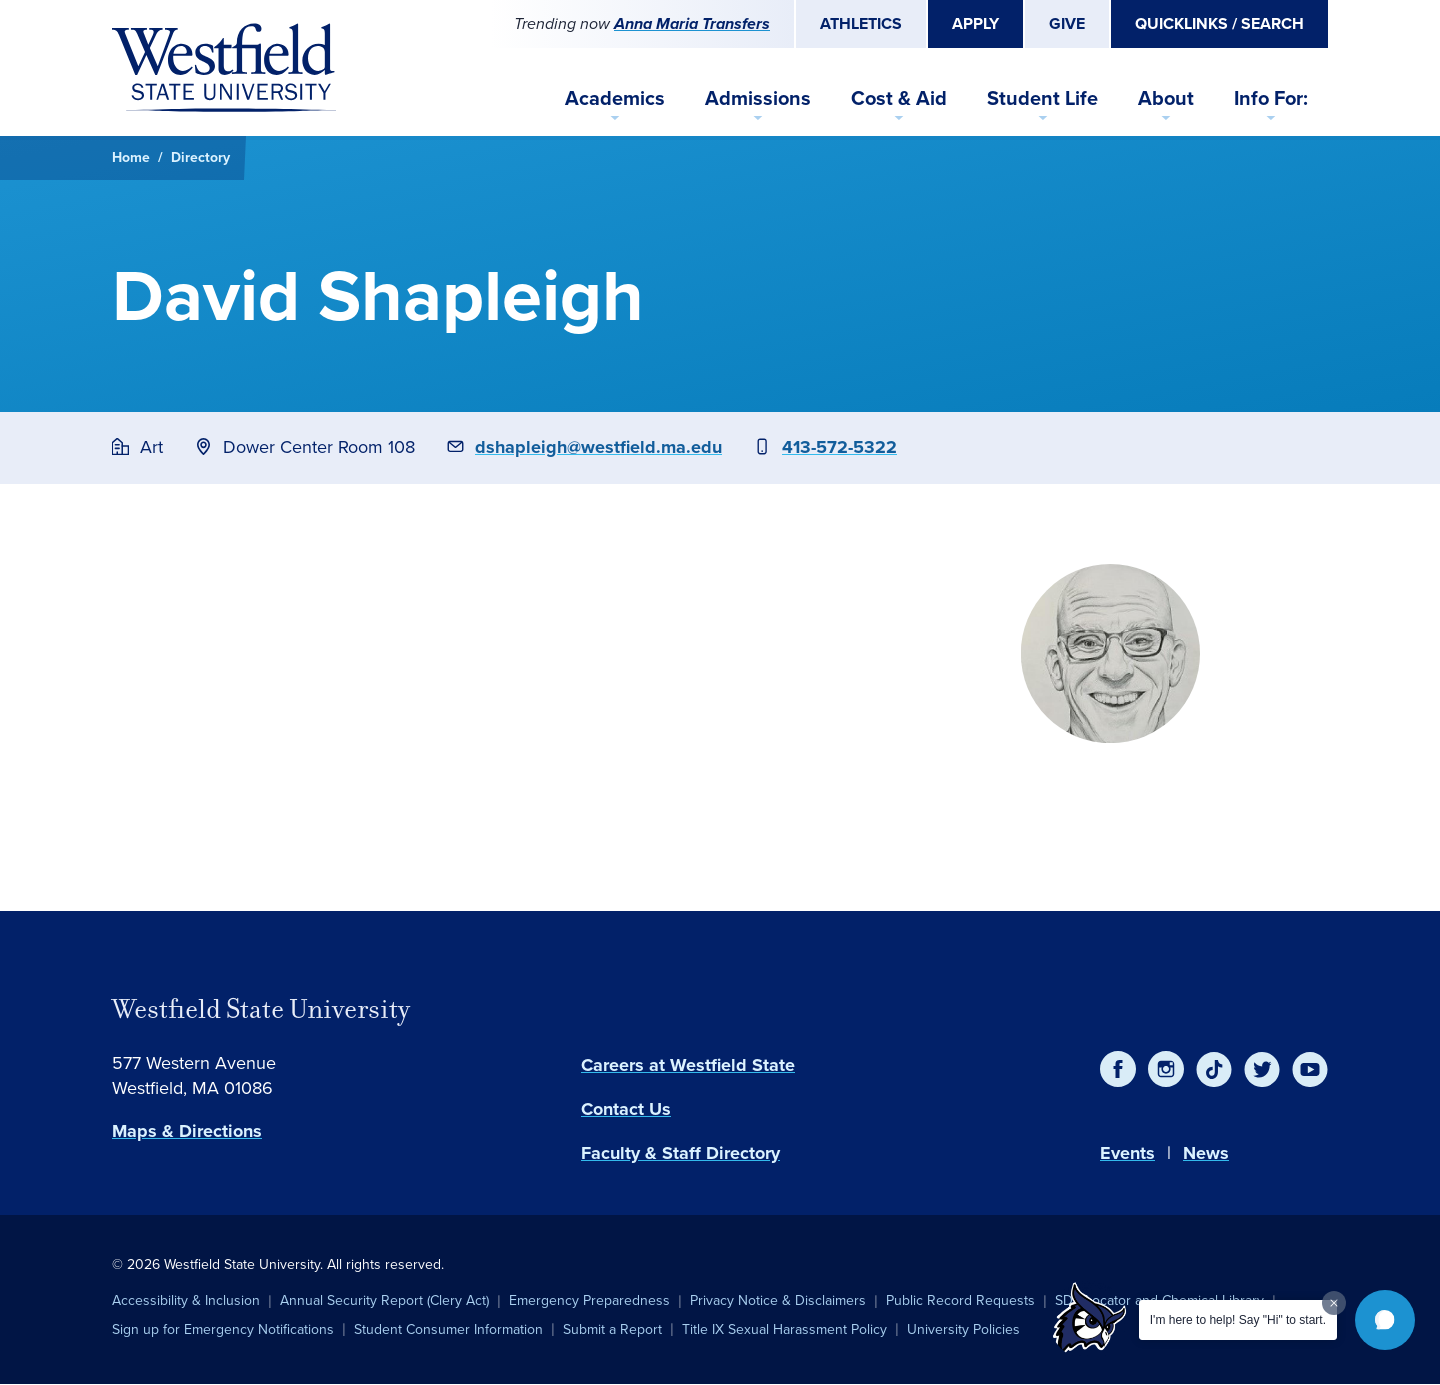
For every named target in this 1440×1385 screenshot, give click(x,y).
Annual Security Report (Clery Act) (384, 1300)
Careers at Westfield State (688, 1065)
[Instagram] (1166, 1069)
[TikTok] (1214, 1069)
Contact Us (626, 1109)
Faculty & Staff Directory (680, 1153)
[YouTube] (1310, 1069)
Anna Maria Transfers (692, 23)
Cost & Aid (899, 98)
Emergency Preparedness (589, 1300)
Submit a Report (612, 1329)
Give (1067, 23)
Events (1127, 1153)
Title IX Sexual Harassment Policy (784, 1329)
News (1206, 1153)
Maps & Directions (187, 1131)
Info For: (1271, 98)
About (1166, 98)
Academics (615, 98)
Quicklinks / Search (1219, 23)
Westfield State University (261, 1009)
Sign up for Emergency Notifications (223, 1329)
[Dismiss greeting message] (1334, 1303)
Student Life (1042, 98)
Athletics (861, 23)
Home (131, 157)
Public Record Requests (960, 1300)
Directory (200, 157)
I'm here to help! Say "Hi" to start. (1238, 1320)
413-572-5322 (839, 447)
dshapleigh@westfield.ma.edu (598, 447)
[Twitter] (1262, 1069)
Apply (975, 23)
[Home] (224, 68)
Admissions (758, 98)
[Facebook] (1118, 1069)
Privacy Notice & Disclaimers (778, 1300)
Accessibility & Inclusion (186, 1300)
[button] (1385, 1320)
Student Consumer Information (448, 1329)
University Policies (963, 1329)
